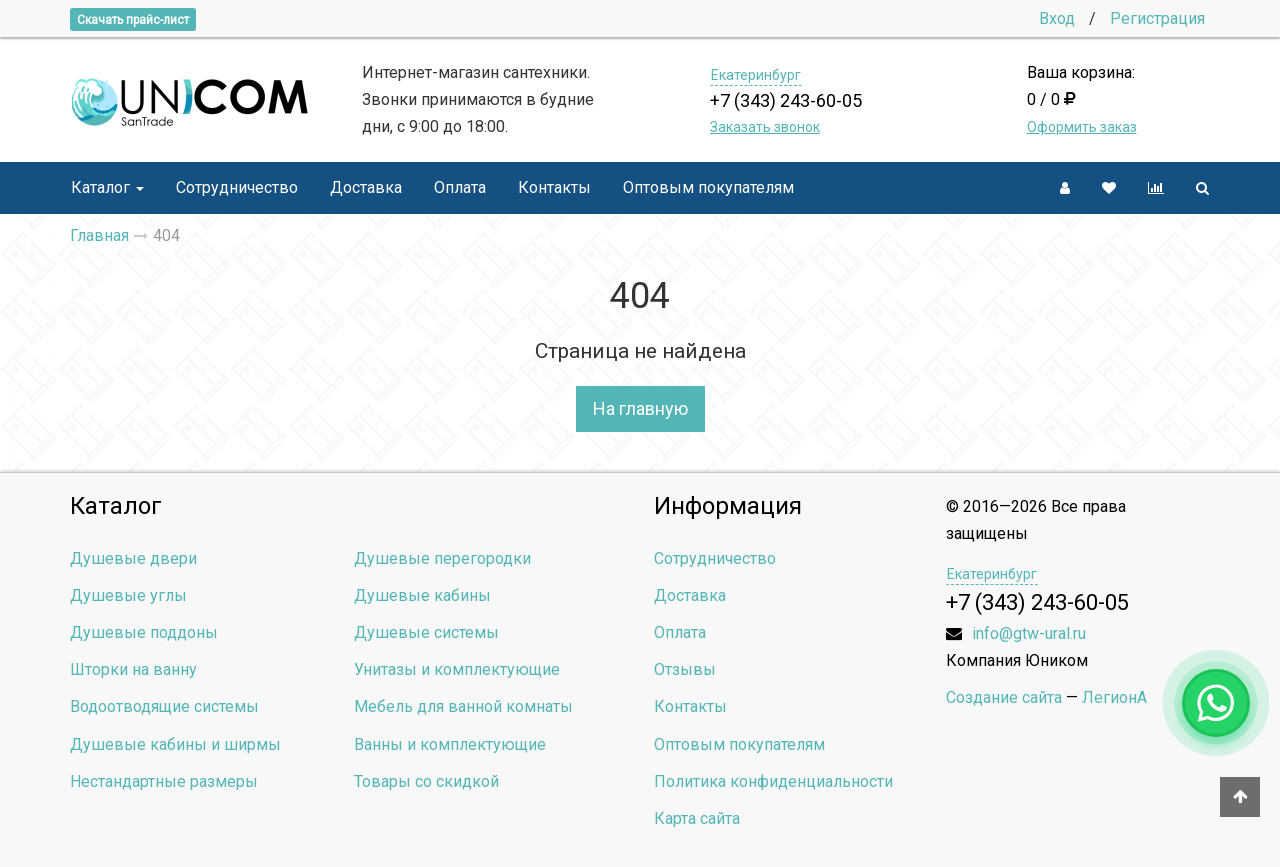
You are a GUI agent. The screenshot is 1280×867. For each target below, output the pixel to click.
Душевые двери (133, 558)
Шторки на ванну (133, 669)
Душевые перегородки (442, 558)
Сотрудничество (237, 187)
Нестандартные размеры (164, 781)
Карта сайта (697, 818)
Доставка (366, 187)
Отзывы (685, 669)
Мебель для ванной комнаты (463, 706)
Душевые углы (128, 595)
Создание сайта (1004, 697)
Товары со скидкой (426, 781)
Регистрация (1157, 18)
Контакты (554, 187)
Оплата (460, 187)
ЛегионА (1114, 697)
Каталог (107, 187)
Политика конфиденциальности (773, 781)
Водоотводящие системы (164, 706)
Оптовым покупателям (708, 187)
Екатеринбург (756, 75)
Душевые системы (426, 632)
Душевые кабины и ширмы (175, 744)
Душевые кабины (422, 595)
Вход (1057, 18)
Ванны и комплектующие (450, 744)
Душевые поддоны (144, 632)
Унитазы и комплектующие (457, 669)
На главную (640, 408)
